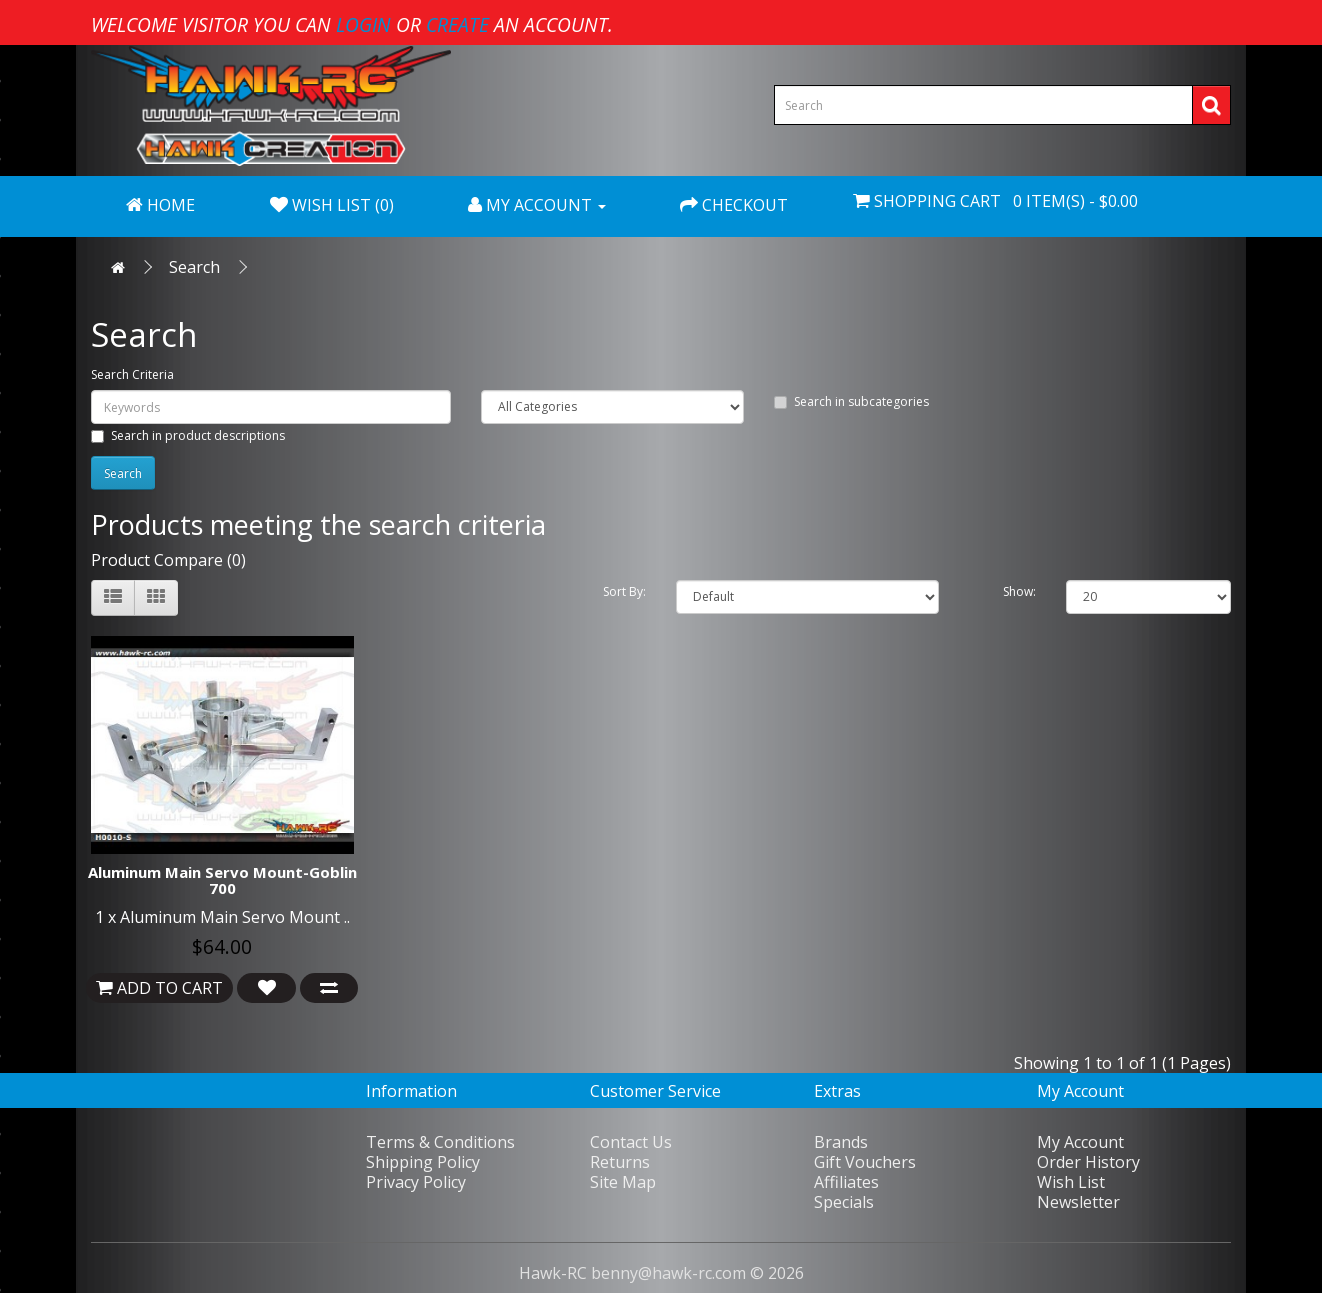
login (363, 24)
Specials (844, 1202)
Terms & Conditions (440, 1142)
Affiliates (846, 1182)
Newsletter (1078, 1202)
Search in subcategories (851, 401)
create (457, 24)
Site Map (623, 1182)
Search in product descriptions (188, 435)
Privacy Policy (416, 1182)
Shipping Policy (423, 1162)
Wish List (1071, 1182)
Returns (620, 1162)
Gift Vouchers (865, 1162)
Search (194, 267)
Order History (1088, 1162)
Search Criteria (132, 374)
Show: (1019, 591)
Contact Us (631, 1142)
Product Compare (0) (168, 560)
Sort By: (624, 591)
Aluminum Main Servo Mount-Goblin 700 (222, 880)
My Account (1080, 1142)
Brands (841, 1142)
